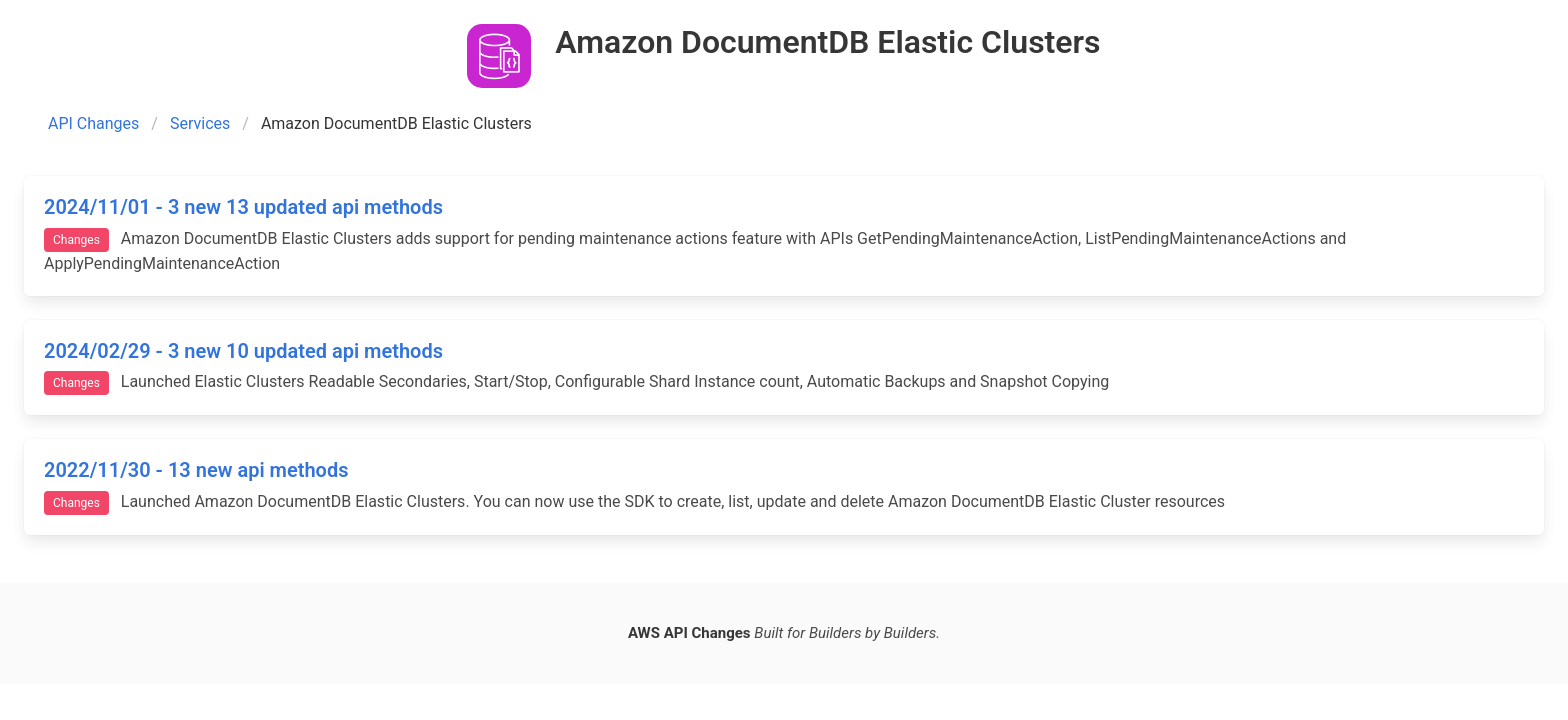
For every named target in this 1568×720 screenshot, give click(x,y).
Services (200, 123)
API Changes (93, 123)
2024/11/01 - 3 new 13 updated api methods (243, 207)
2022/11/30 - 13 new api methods (196, 470)
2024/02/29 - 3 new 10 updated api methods (243, 351)
